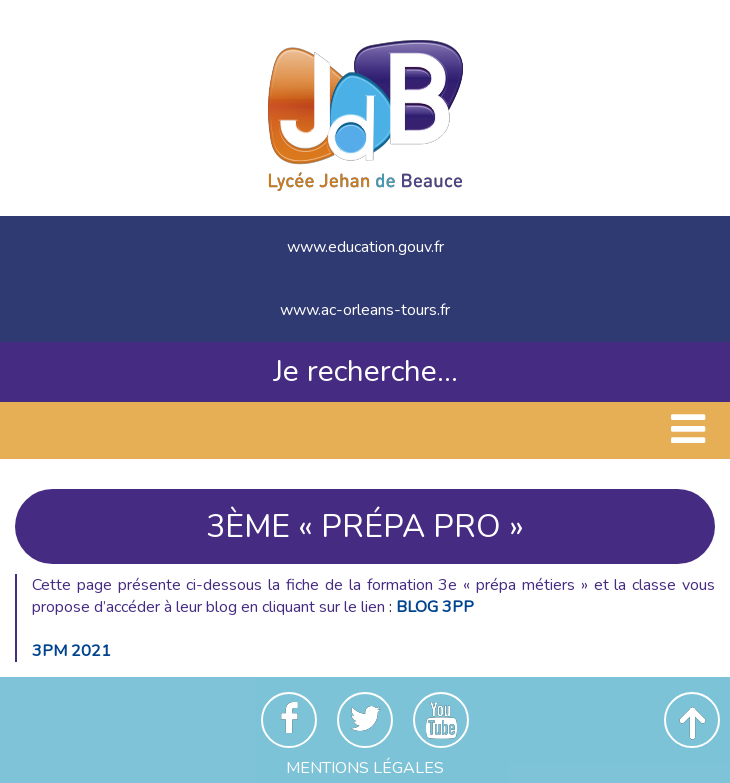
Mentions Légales (365, 768)
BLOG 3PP (435, 607)
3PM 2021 (71, 651)
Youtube (441, 720)
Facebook (289, 720)
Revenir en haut (692, 720)
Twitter (365, 720)
